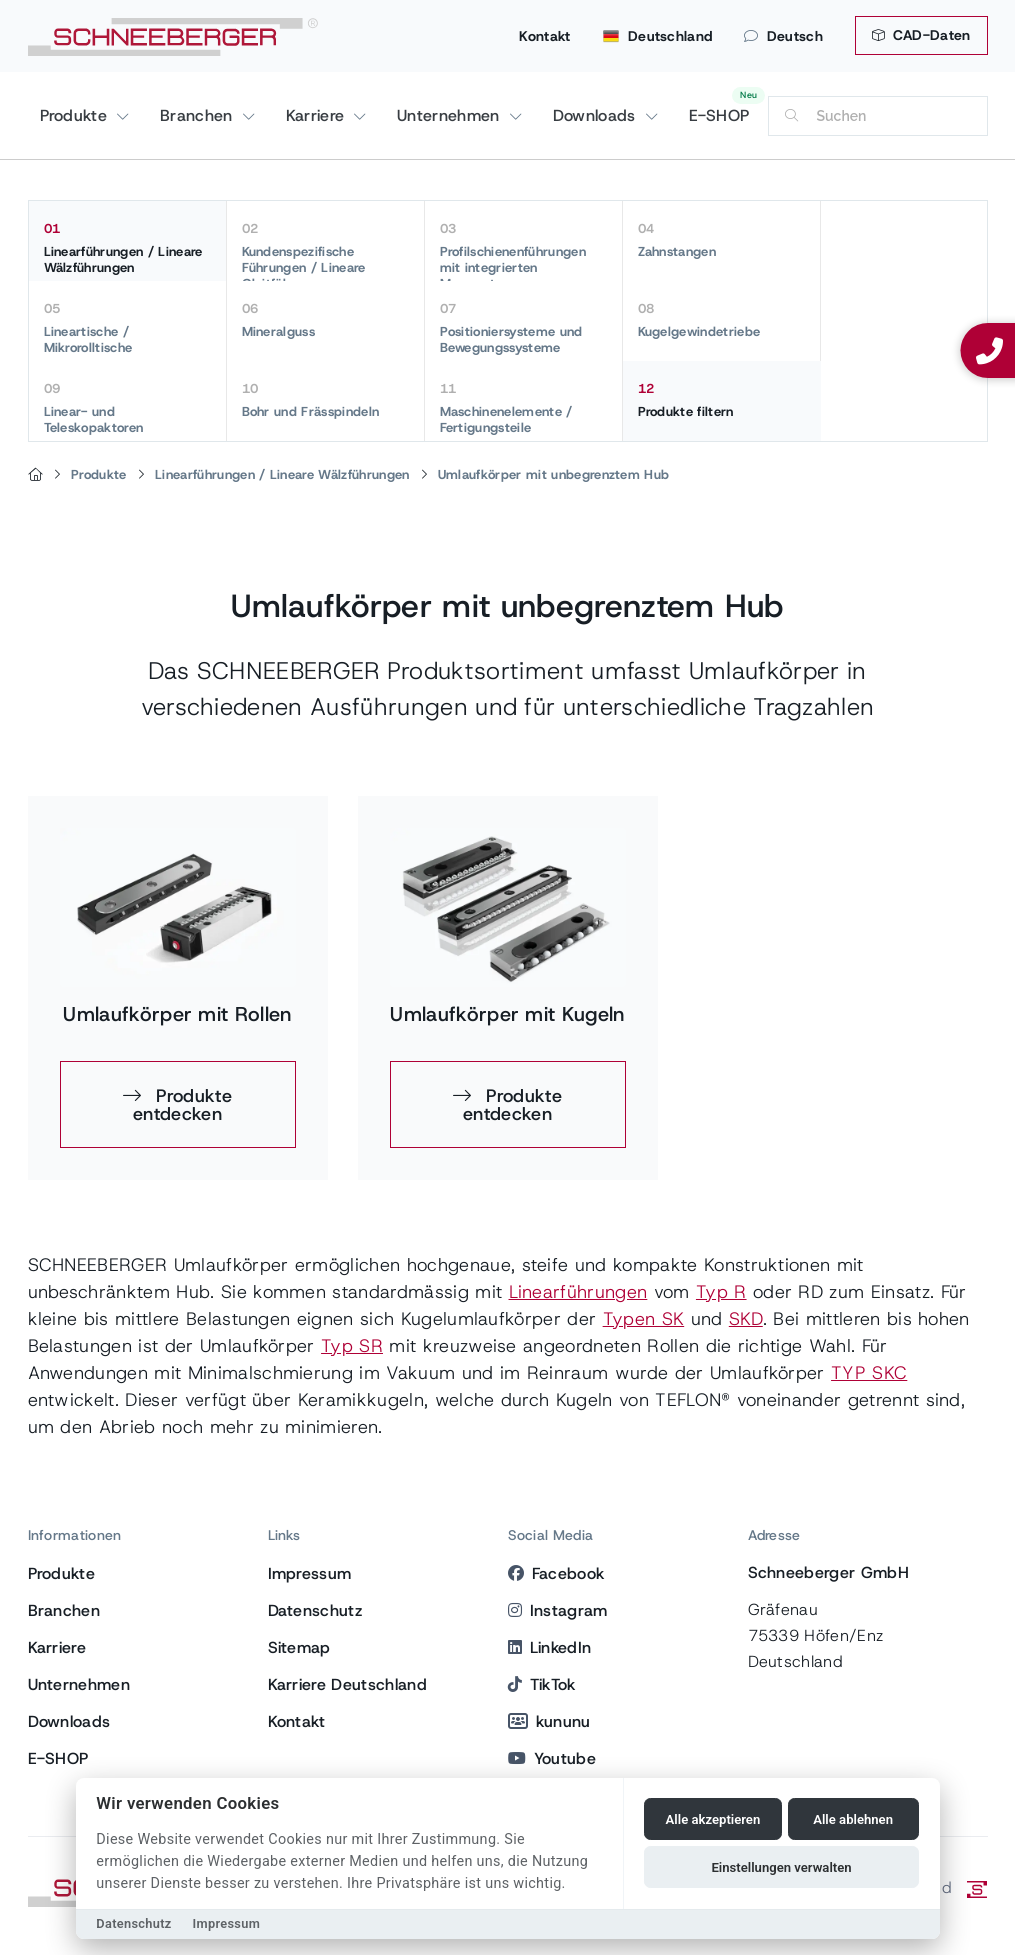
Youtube (552, 1758)
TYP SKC (869, 1373)
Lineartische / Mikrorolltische (127, 328)
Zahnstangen (721, 240)
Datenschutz (315, 1610)
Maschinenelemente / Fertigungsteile (523, 408)
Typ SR (352, 1346)
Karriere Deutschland (347, 1684)
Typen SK (644, 1319)
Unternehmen (451, 115)
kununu (549, 1721)
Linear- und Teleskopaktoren (127, 408)
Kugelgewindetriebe (721, 320)
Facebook (556, 1573)
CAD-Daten (921, 35)
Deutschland (658, 36)
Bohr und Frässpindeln (325, 400)
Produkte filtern (722, 400)
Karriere (318, 115)
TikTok (542, 1684)
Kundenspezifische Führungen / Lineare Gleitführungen (325, 250)
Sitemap (299, 1647)
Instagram (558, 1610)
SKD (746, 1319)
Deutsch (783, 36)
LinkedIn (550, 1647)
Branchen (199, 115)
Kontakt (544, 36)
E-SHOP (719, 115)
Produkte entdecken (182, 1105)
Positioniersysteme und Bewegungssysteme (523, 328)
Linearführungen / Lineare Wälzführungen (127, 248)
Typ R (721, 1292)
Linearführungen (578, 1292)
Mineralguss (325, 320)
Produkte (76, 115)
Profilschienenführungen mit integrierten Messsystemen (523, 250)
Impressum (310, 1573)
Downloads (597, 115)
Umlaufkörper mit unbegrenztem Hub (554, 474)
